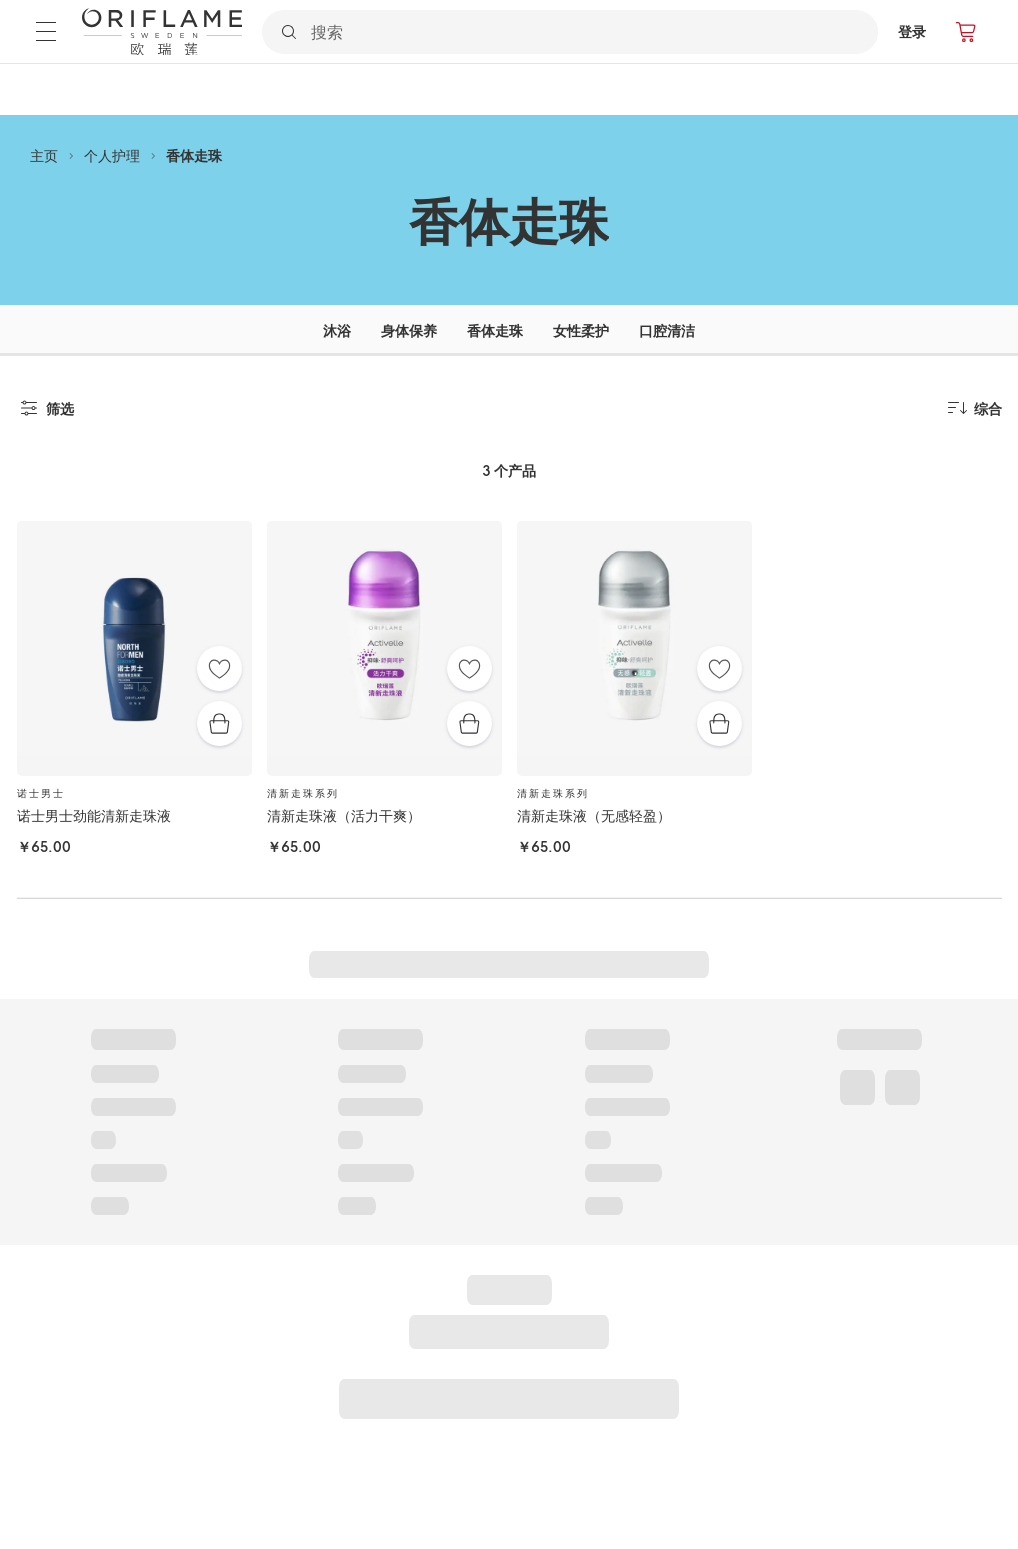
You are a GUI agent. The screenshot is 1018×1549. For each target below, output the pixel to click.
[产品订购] (967, 32)
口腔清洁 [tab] (667, 330)
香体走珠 (194, 155)
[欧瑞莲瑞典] (162, 32)
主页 (44, 155)
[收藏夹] (219, 668)
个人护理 (112, 155)
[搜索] (593, 32)
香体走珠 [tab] (495, 330)
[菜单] (46, 31)
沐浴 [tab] (337, 330)
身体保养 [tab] (409, 330)
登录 (912, 31)
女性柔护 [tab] (581, 330)
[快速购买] (219, 723)
